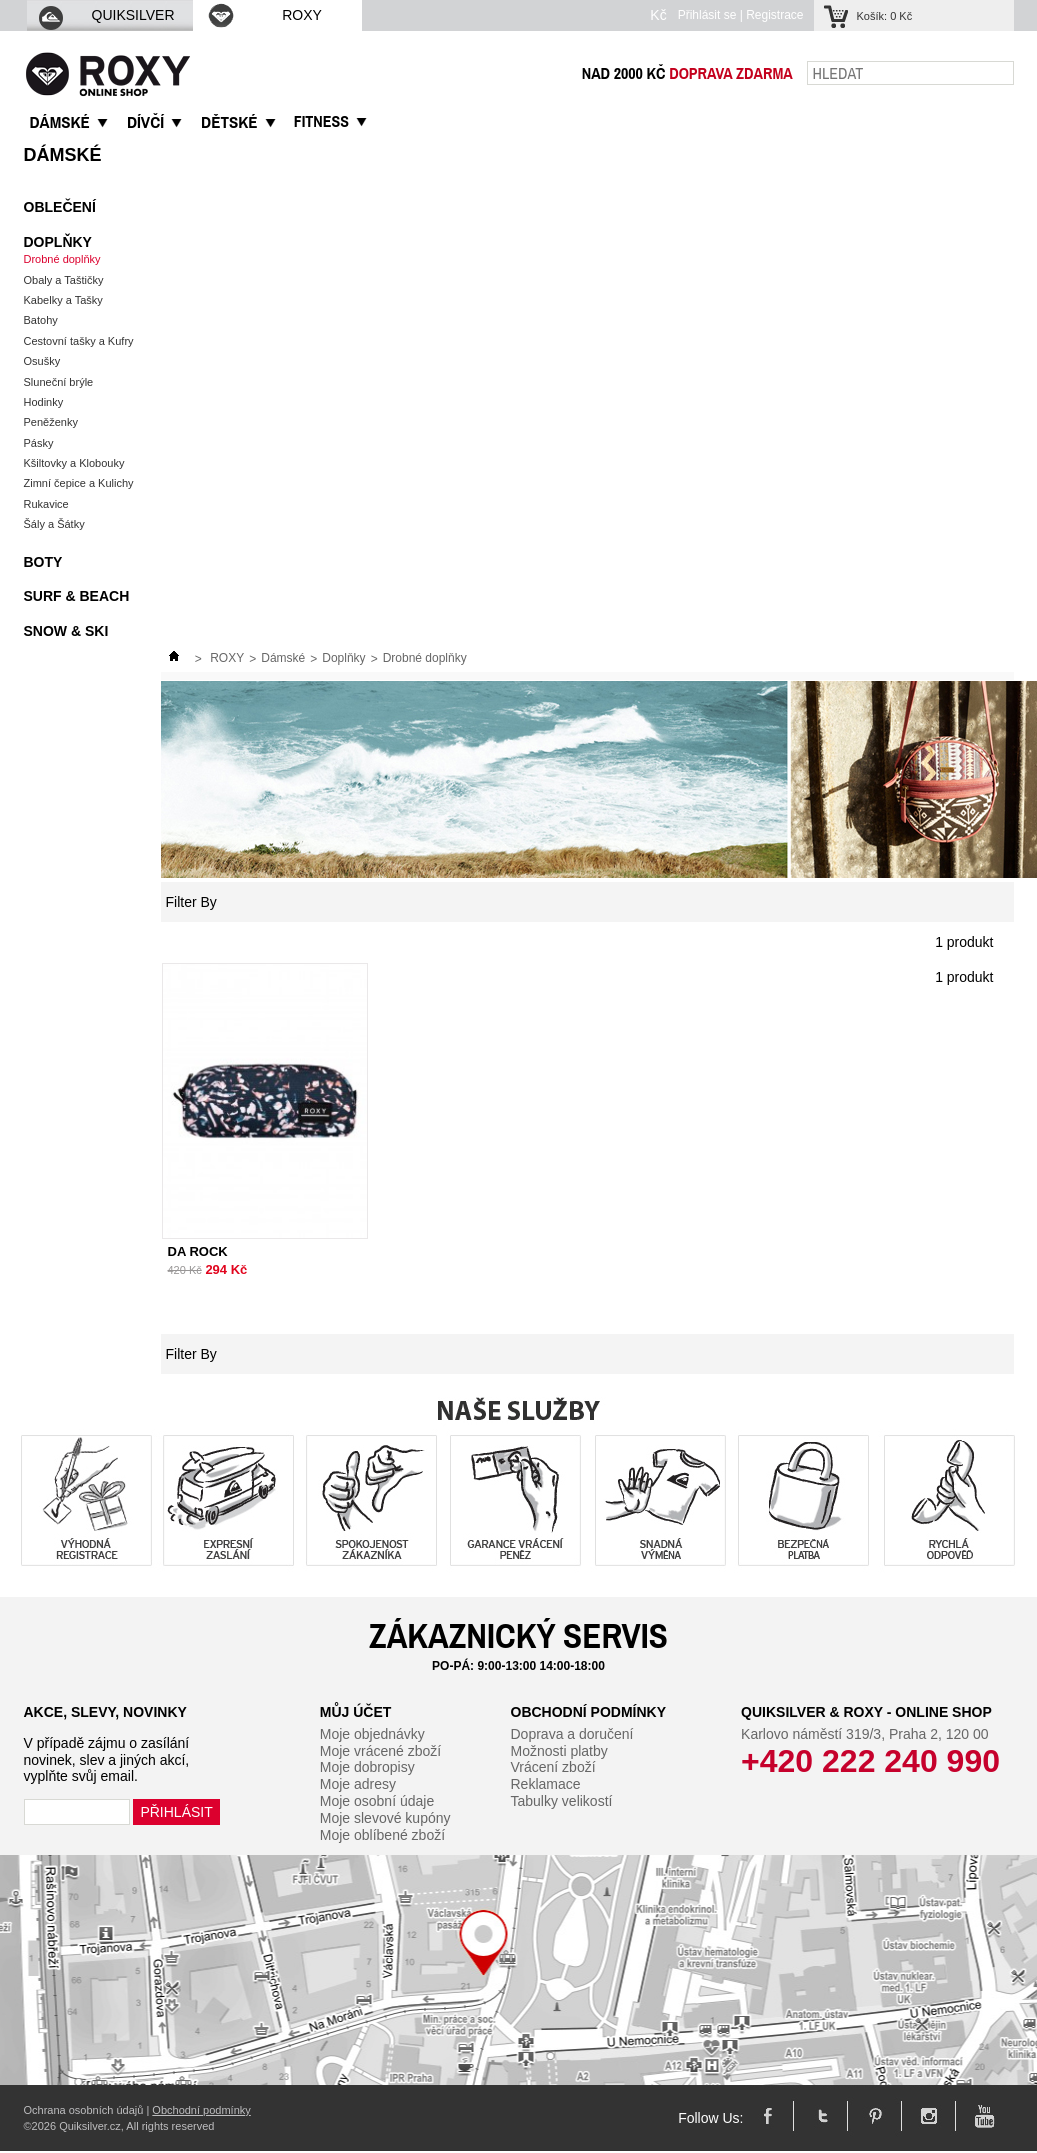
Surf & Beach (77, 596)
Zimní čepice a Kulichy (79, 483)
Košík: (885, 16)
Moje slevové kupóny (385, 1818)
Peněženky (51, 422)
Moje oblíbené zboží (382, 1835)
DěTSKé (229, 122)
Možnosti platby (559, 1751)
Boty (43, 562)
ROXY (264, 15)
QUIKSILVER (106, 15)
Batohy (41, 320)
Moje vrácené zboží (380, 1751)
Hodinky (44, 402)
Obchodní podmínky (589, 1712)
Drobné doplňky (62, 259)
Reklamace (546, 1784)
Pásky (39, 443)
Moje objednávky (372, 1734)
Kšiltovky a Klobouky (74, 463)
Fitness (321, 121)
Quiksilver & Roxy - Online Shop (866, 1712)
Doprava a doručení (572, 1734)
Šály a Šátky (54, 524)
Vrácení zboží (553, 1767)
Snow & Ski (66, 631)
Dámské (63, 155)
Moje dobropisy (367, 1767)
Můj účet (356, 1712)
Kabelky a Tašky (63, 300)
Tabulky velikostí (562, 1801)
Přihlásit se (707, 15)
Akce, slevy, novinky (105, 1712)
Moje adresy (358, 1784)
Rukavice (46, 504)
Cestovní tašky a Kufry (79, 341)
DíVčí (145, 122)
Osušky (42, 361)
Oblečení (60, 207)
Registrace (774, 15)
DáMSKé (60, 122)
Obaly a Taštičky (64, 280)
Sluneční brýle (59, 382)
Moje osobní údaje (377, 1801)
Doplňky (58, 242)
